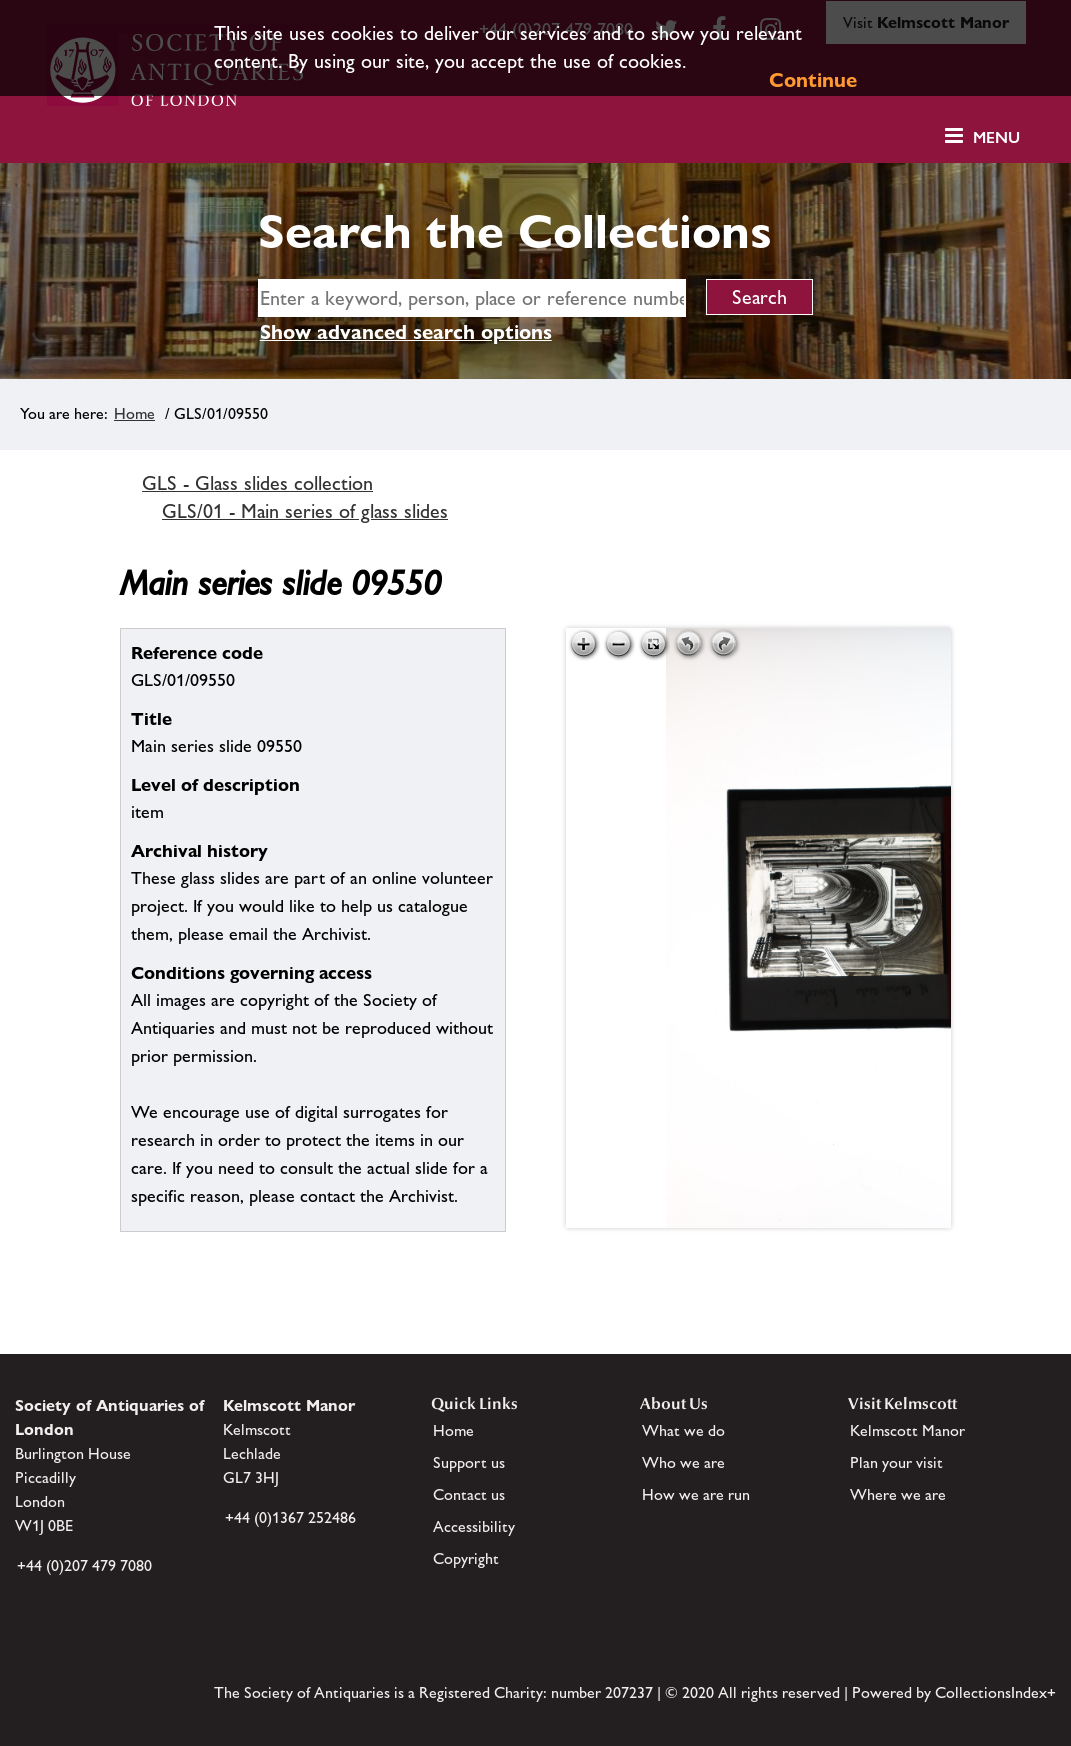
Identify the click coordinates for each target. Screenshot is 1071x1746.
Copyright (466, 1558)
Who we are (683, 1462)
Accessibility (474, 1526)
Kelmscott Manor (907, 1430)
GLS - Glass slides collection (257, 483)
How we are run (696, 1494)
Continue (813, 80)
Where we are (898, 1494)
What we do (683, 1430)
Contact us (469, 1494)
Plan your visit (896, 1462)
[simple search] (472, 298)
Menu (996, 137)
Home (134, 413)
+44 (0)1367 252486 (290, 1517)
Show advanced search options (406, 332)
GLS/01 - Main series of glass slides (305, 511)
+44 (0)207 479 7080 (84, 1565)
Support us (469, 1462)
